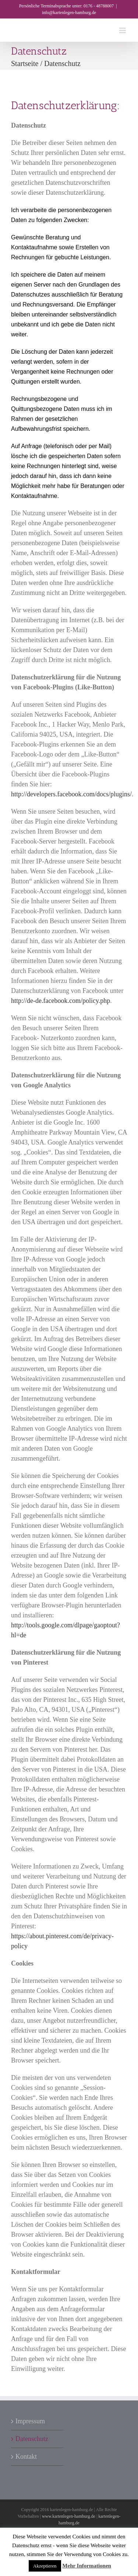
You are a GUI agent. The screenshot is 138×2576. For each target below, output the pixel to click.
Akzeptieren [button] (45, 2566)
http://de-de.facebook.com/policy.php (60, 1000)
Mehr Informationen (86, 2566)
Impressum (30, 2421)
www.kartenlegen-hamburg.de (68, 2516)
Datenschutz (31, 2438)
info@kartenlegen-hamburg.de (69, 12)
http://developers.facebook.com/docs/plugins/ (71, 794)
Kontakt (26, 2456)
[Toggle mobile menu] (123, 30)
